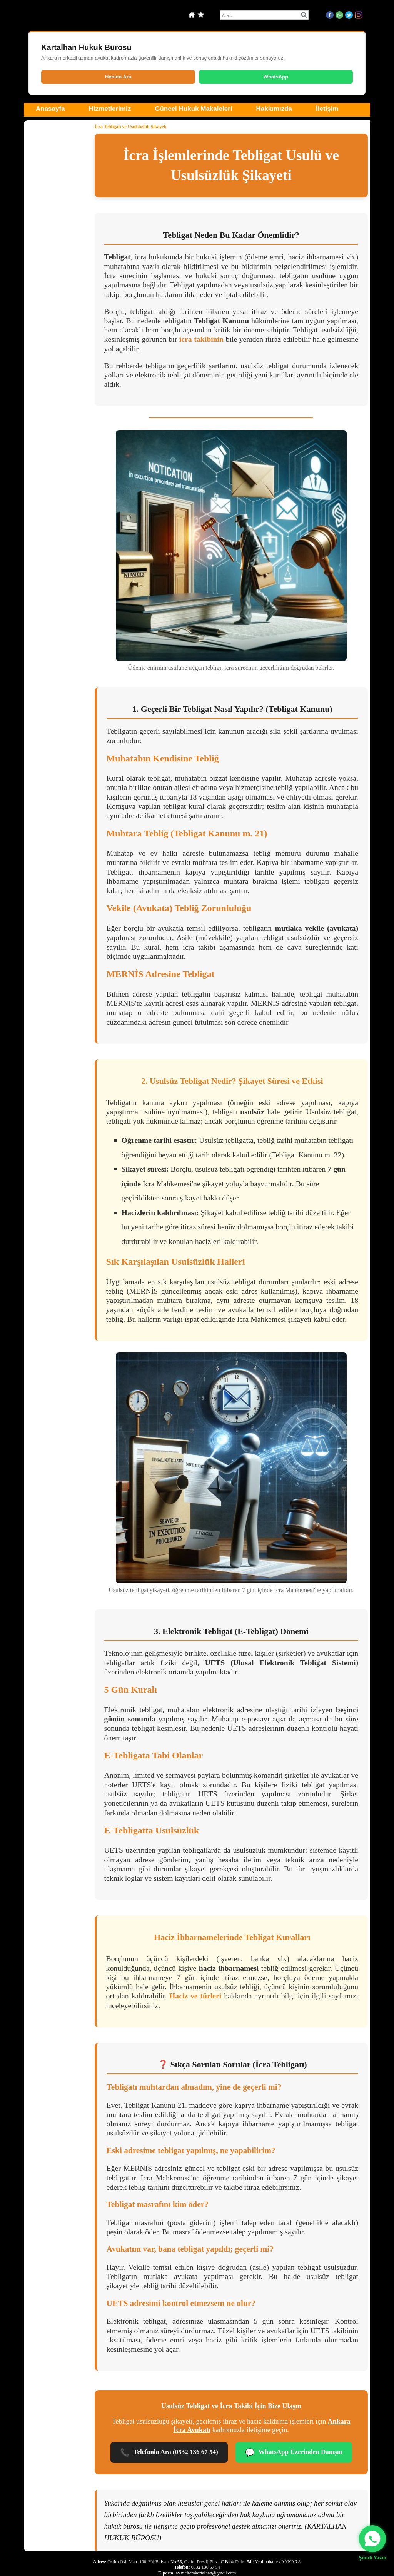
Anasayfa (50, 108)
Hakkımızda (274, 108)
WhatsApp (276, 77)
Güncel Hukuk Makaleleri (193, 108)
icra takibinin (201, 339)
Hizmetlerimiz (110, 108)
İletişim (327, 108)
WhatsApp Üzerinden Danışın (293, 2452)
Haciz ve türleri (195, 1996)
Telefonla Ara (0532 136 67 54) (169, 2452)
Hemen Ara (118, 77)
